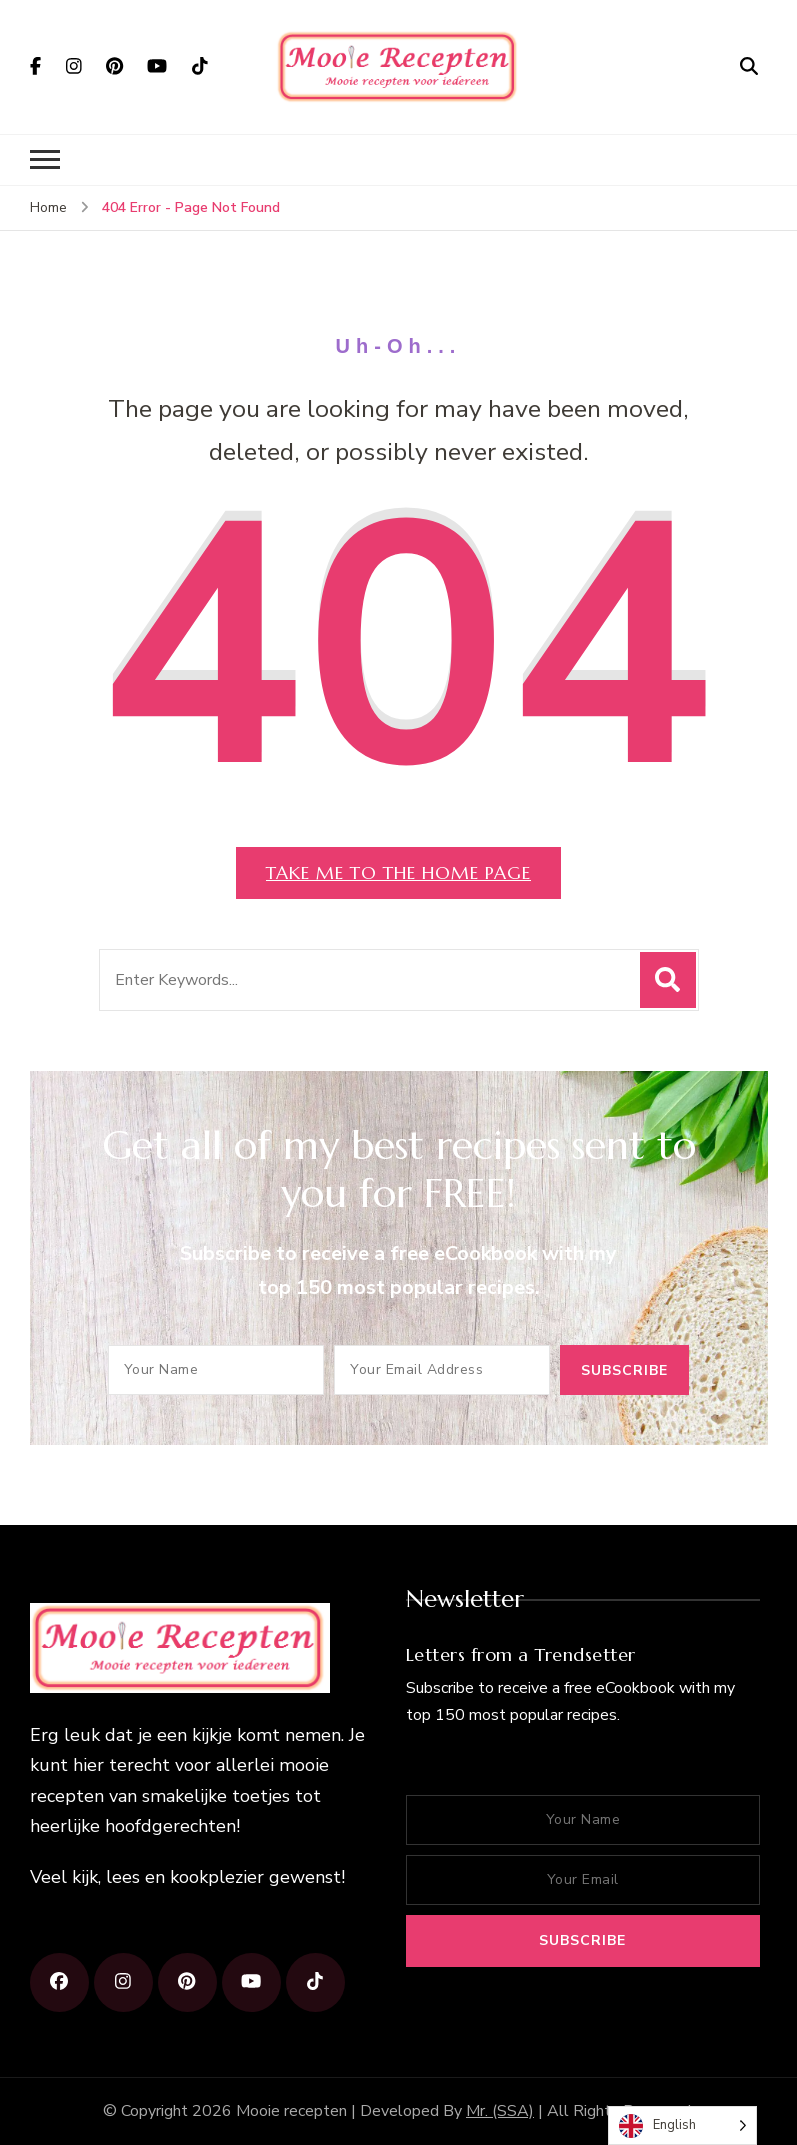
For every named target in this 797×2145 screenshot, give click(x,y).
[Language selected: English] (682, 2125)
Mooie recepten (291, 2111)
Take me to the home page (399, 872)
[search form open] (749, 66)
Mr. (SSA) (500, 2111)
